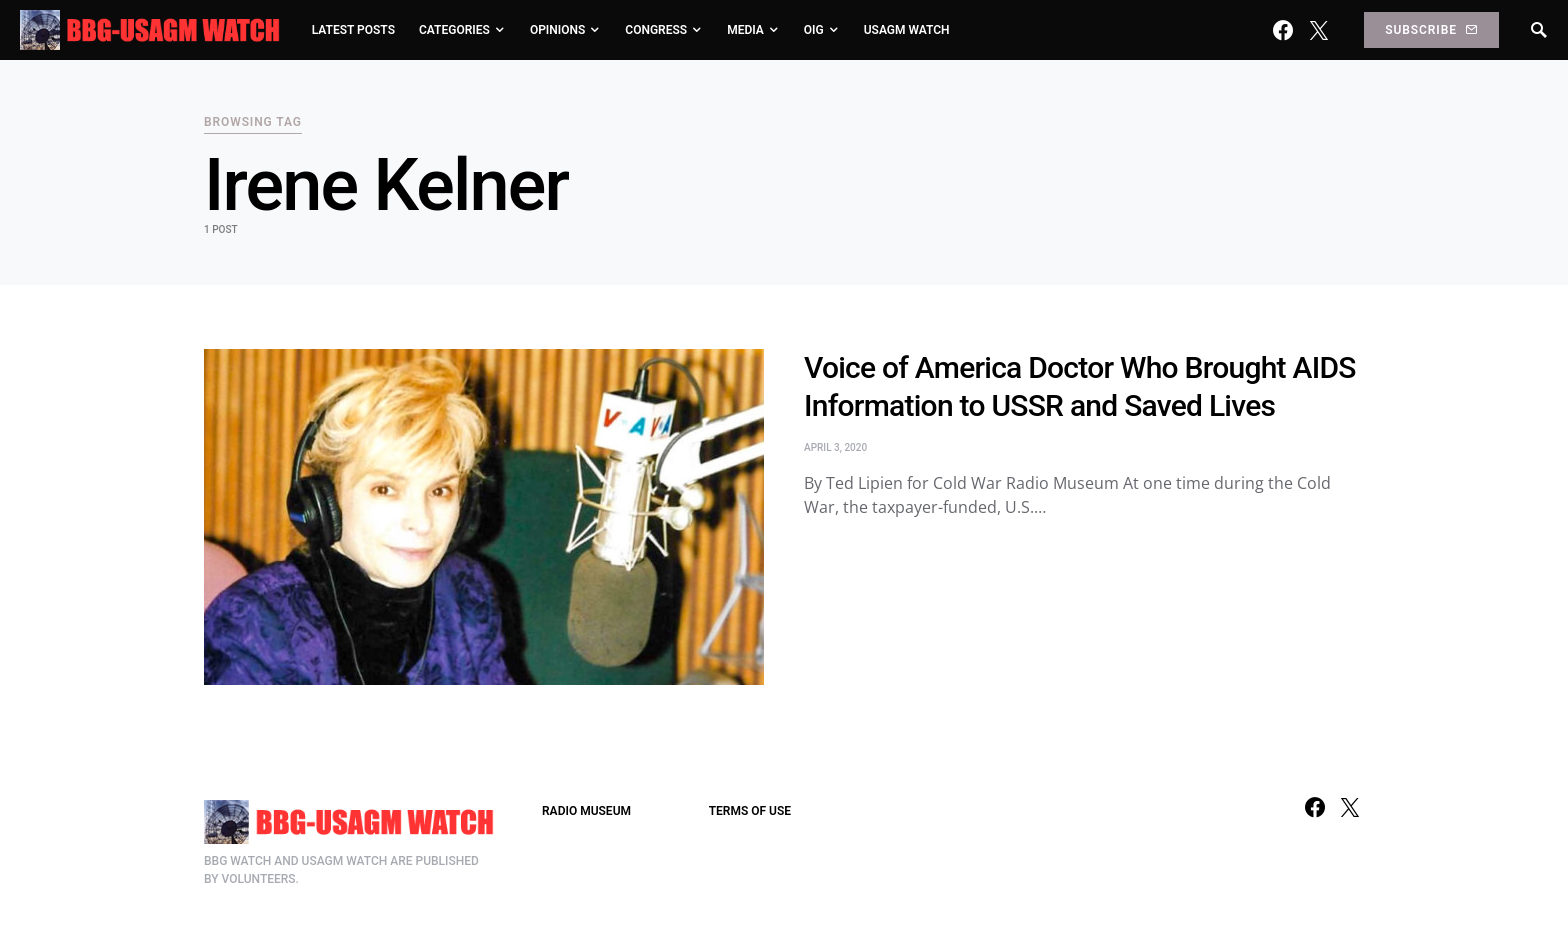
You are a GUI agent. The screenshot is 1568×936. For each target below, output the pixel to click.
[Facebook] (1283, 30)
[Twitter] (1319, 30)
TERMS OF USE (750, 811)
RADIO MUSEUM (586, 811)
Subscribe (1431, 30)
